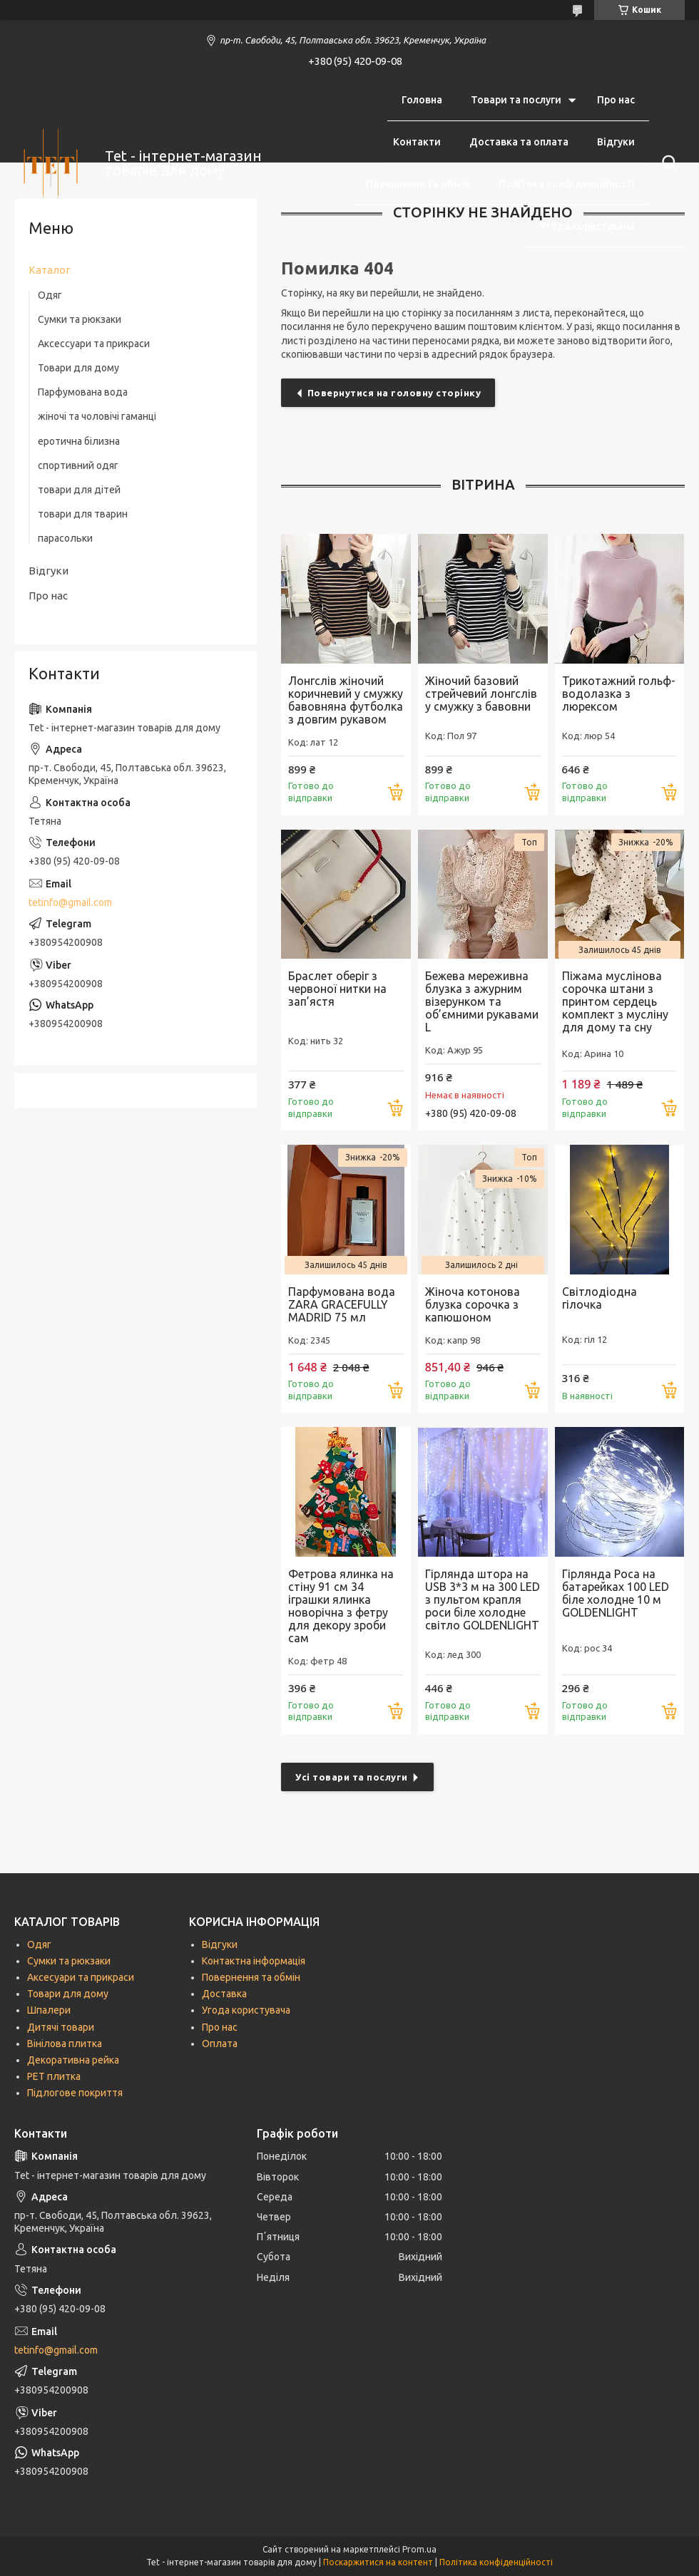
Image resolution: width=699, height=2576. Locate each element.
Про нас (616, 99)
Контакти (417, 142)
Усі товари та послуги (351, 1777)
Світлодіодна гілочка (599, 1298)
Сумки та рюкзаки (79, 319)
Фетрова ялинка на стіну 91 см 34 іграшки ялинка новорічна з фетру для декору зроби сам (341, 1605)
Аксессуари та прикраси (94, 343)
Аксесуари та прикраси (80, 1977)
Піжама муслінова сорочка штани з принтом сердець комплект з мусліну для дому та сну (615, 1001)
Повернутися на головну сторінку (394, 393)
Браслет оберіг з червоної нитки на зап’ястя (337, 988)
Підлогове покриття (75, 2092)
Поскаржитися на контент (378, 2562)
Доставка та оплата (518, 142)
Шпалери (49, 2010)
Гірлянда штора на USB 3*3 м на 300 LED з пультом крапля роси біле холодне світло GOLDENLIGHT (482, 1599)
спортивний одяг (78, 465)
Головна (422, 99)
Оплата (220, 2043)
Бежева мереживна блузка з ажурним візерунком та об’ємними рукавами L (482, 1001)
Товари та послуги (516, 99)
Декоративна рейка (73, 2060)
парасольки (65, 538)
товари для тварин (83, 514)
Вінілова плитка (64, 2043)
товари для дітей (79, 489)
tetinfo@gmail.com (70, 902)
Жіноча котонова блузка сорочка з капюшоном (472, 1304)
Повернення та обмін (418, 184)
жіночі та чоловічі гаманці (97, 416)
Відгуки (616, 142)
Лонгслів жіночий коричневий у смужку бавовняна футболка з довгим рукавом (345, 700)
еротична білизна (79, 441)
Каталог (50, 270)
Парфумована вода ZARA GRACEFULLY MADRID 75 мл (341, 1304)
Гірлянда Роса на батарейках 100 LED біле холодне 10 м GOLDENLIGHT (615, 1593)
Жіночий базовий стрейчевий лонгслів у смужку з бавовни (481, 693)
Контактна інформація (253, 1961)
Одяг (50, 295)
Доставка (224, 1993)
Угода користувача (587, 226)
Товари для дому (78, 367)
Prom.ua (419, 2549)
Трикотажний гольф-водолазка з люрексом (618, 693)
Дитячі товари (60, 2027)
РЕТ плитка (54, 2076)
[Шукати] (667, 163)
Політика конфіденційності (567, 184)
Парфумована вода (83, 392)
